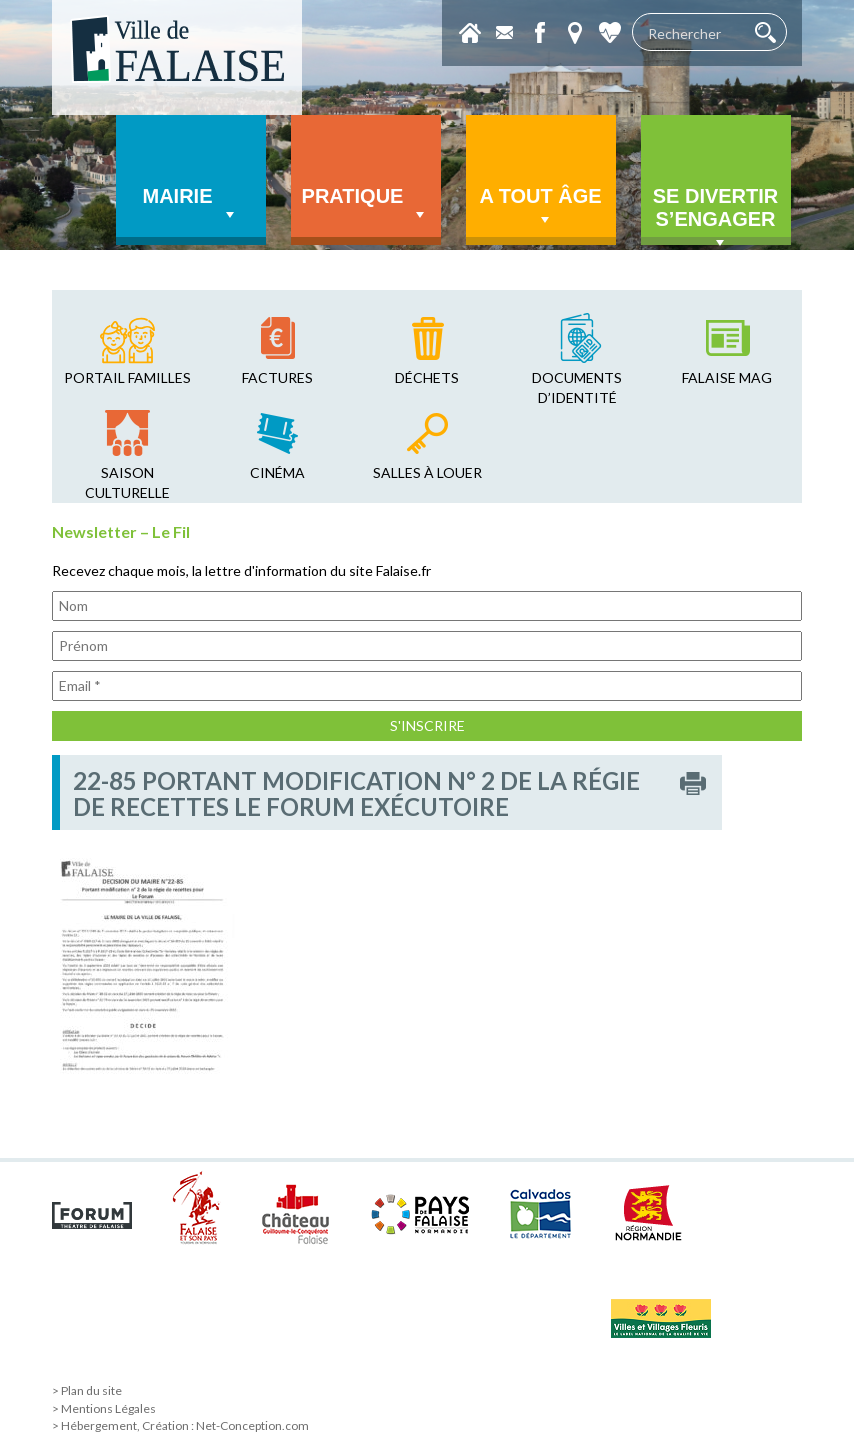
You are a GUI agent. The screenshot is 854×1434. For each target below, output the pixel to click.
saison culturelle (127, 482)
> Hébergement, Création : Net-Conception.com (180, 1425)
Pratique (366, 205)
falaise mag (727, 377)
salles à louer (427, 472)
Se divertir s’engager (716, 215)
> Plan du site (87, 1390)
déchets (427, 377)
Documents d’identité (577, 387)
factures (277, 377)
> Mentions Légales (104, 1408)
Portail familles (127, 377)
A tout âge (540, 207)
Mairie (191, 205)
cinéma (277, 472)
